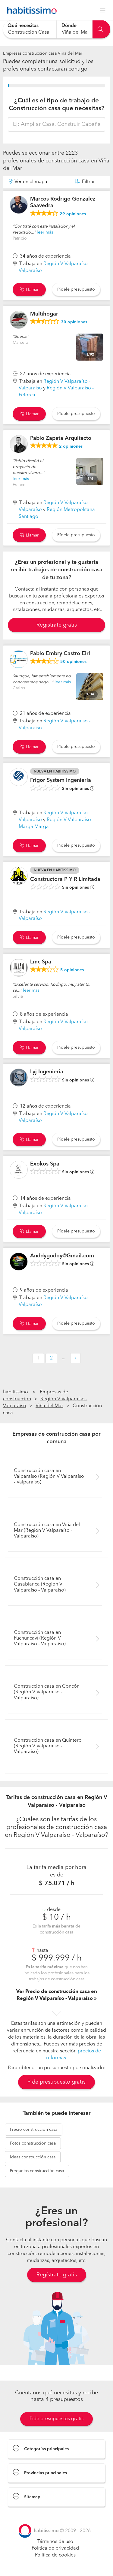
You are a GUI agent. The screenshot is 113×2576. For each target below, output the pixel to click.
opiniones (73, 214)
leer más (45, 232)
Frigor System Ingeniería (60, 780)
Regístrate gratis (56, 2275)
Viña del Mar (49, 1406)
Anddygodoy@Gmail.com (62, 1256)
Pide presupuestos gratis (56, 2419)
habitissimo (15, 1392)
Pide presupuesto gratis (56, 2082)
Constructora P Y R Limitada (65, 879)
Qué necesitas (23, 25)
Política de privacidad (55, 2548)
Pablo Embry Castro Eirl (60, 653)
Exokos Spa (44, 1164)
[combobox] (30, 29)
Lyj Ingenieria (46, 1072)
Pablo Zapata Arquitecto (60, 438)
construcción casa (33, 2129)
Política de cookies (55, 2555)
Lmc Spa (40, 962)
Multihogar (44, 314)
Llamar (29, 290)
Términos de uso (55, 2541)
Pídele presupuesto (76, 289)
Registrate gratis (56, 625)
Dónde (69, 25)
